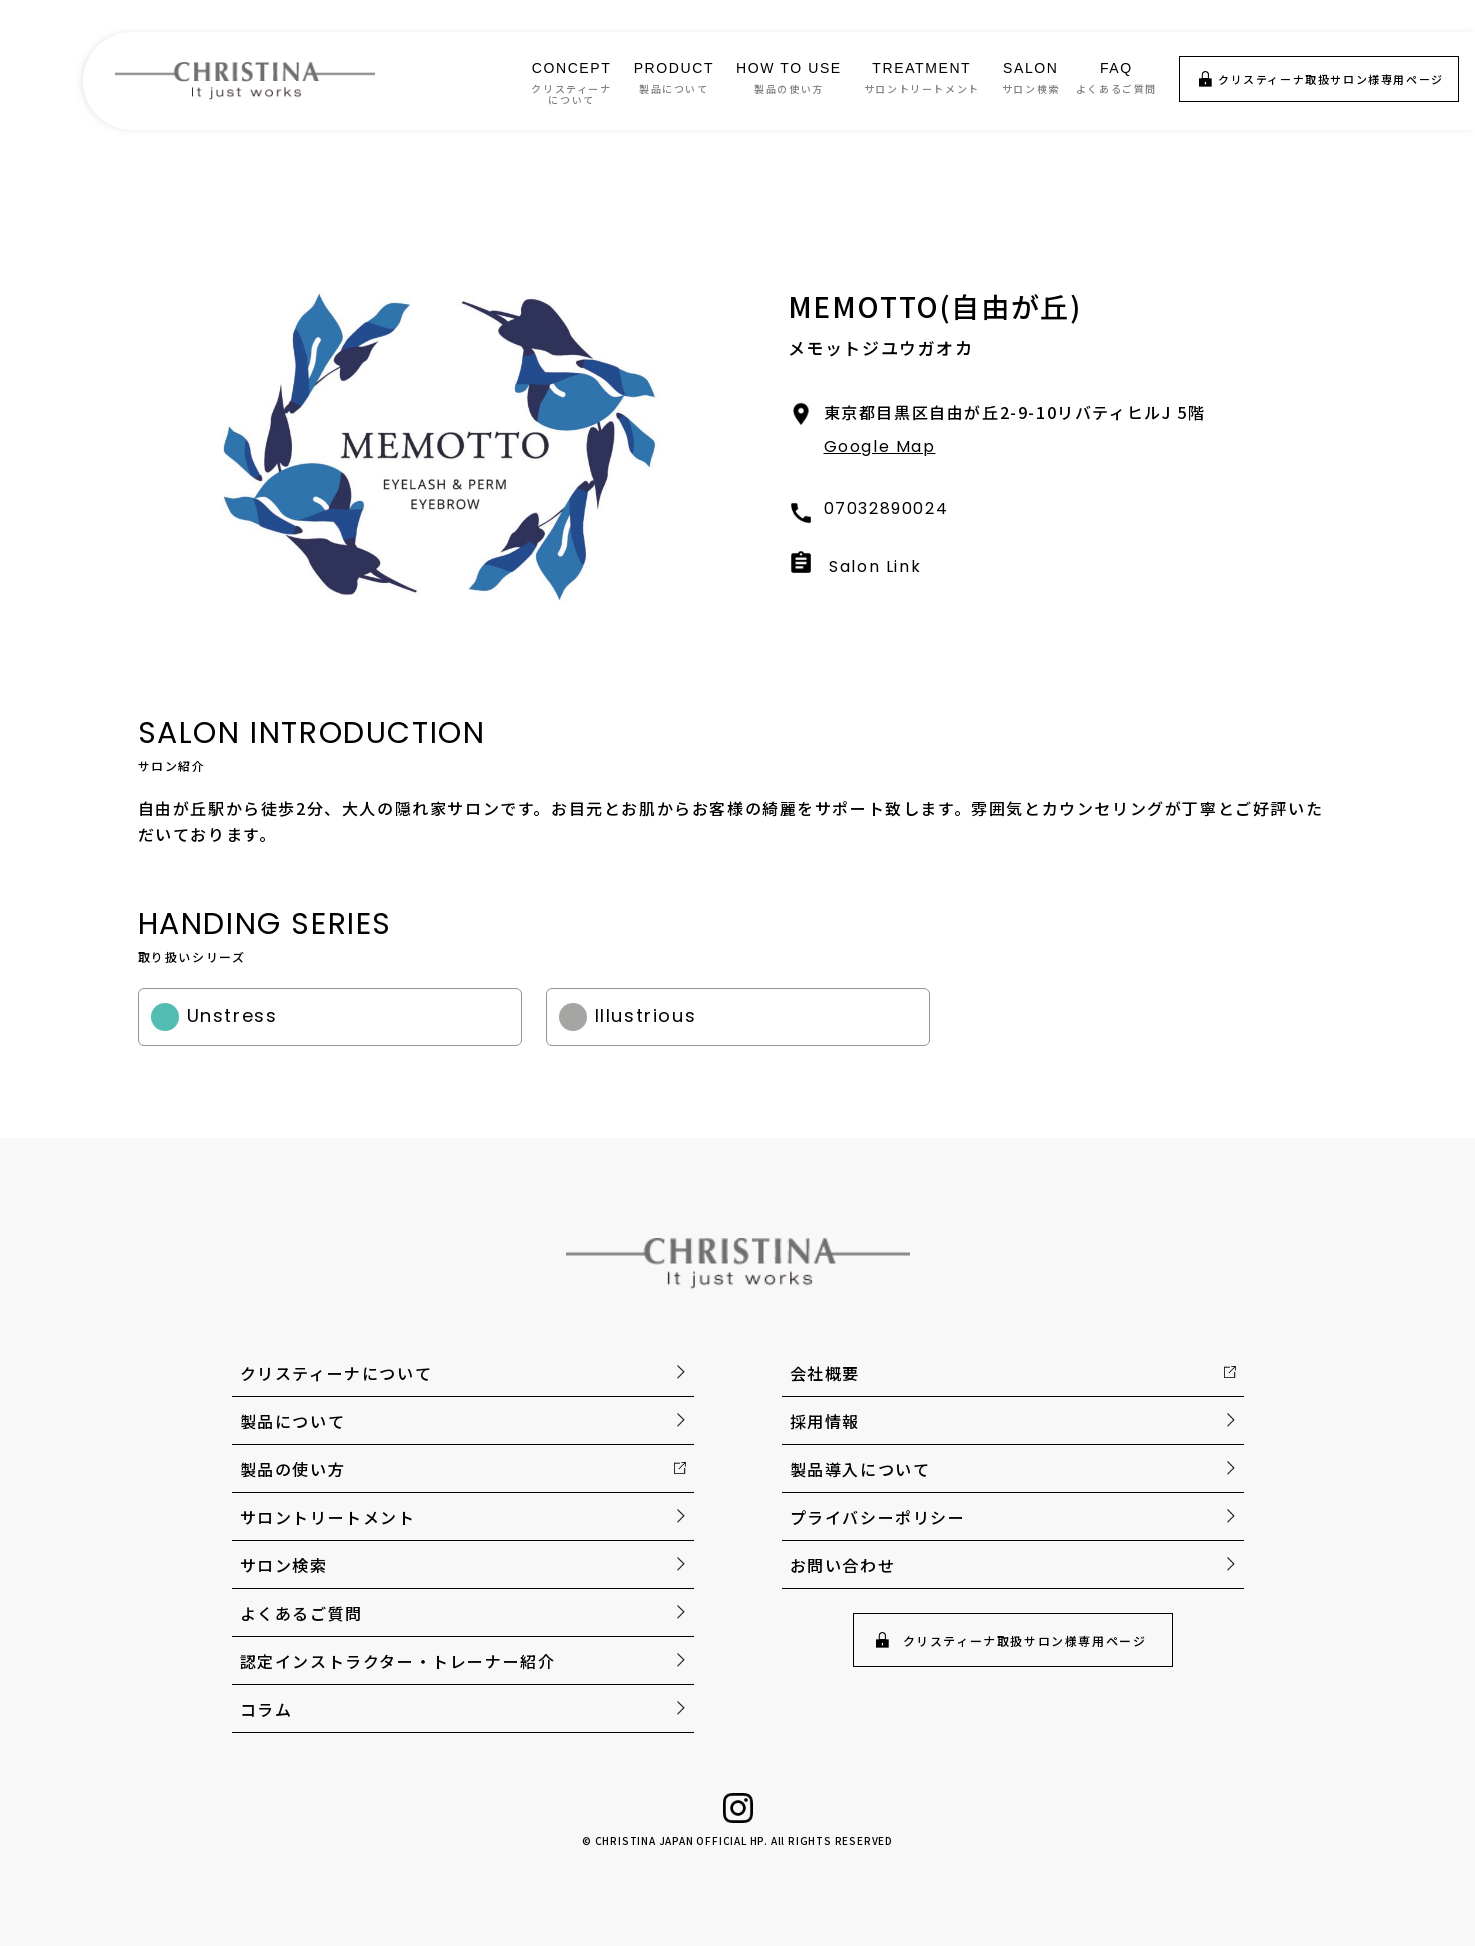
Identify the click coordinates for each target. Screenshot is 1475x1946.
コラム (266, 1709)
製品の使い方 (293, 1469)
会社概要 (825, 1373)
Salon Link (875, 566)
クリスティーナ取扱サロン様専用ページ (1331, 79)
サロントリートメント (328, 1517)
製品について (293, 1421)
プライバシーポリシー (878, 1517)
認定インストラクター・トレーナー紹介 (398, 1661)
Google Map (880, 446)
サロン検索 (284, 1565)
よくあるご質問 (301, 1613)
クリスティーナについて (336, 1373)
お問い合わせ (843, 1565)
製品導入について (860, 1469)
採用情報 (825, 1421)
